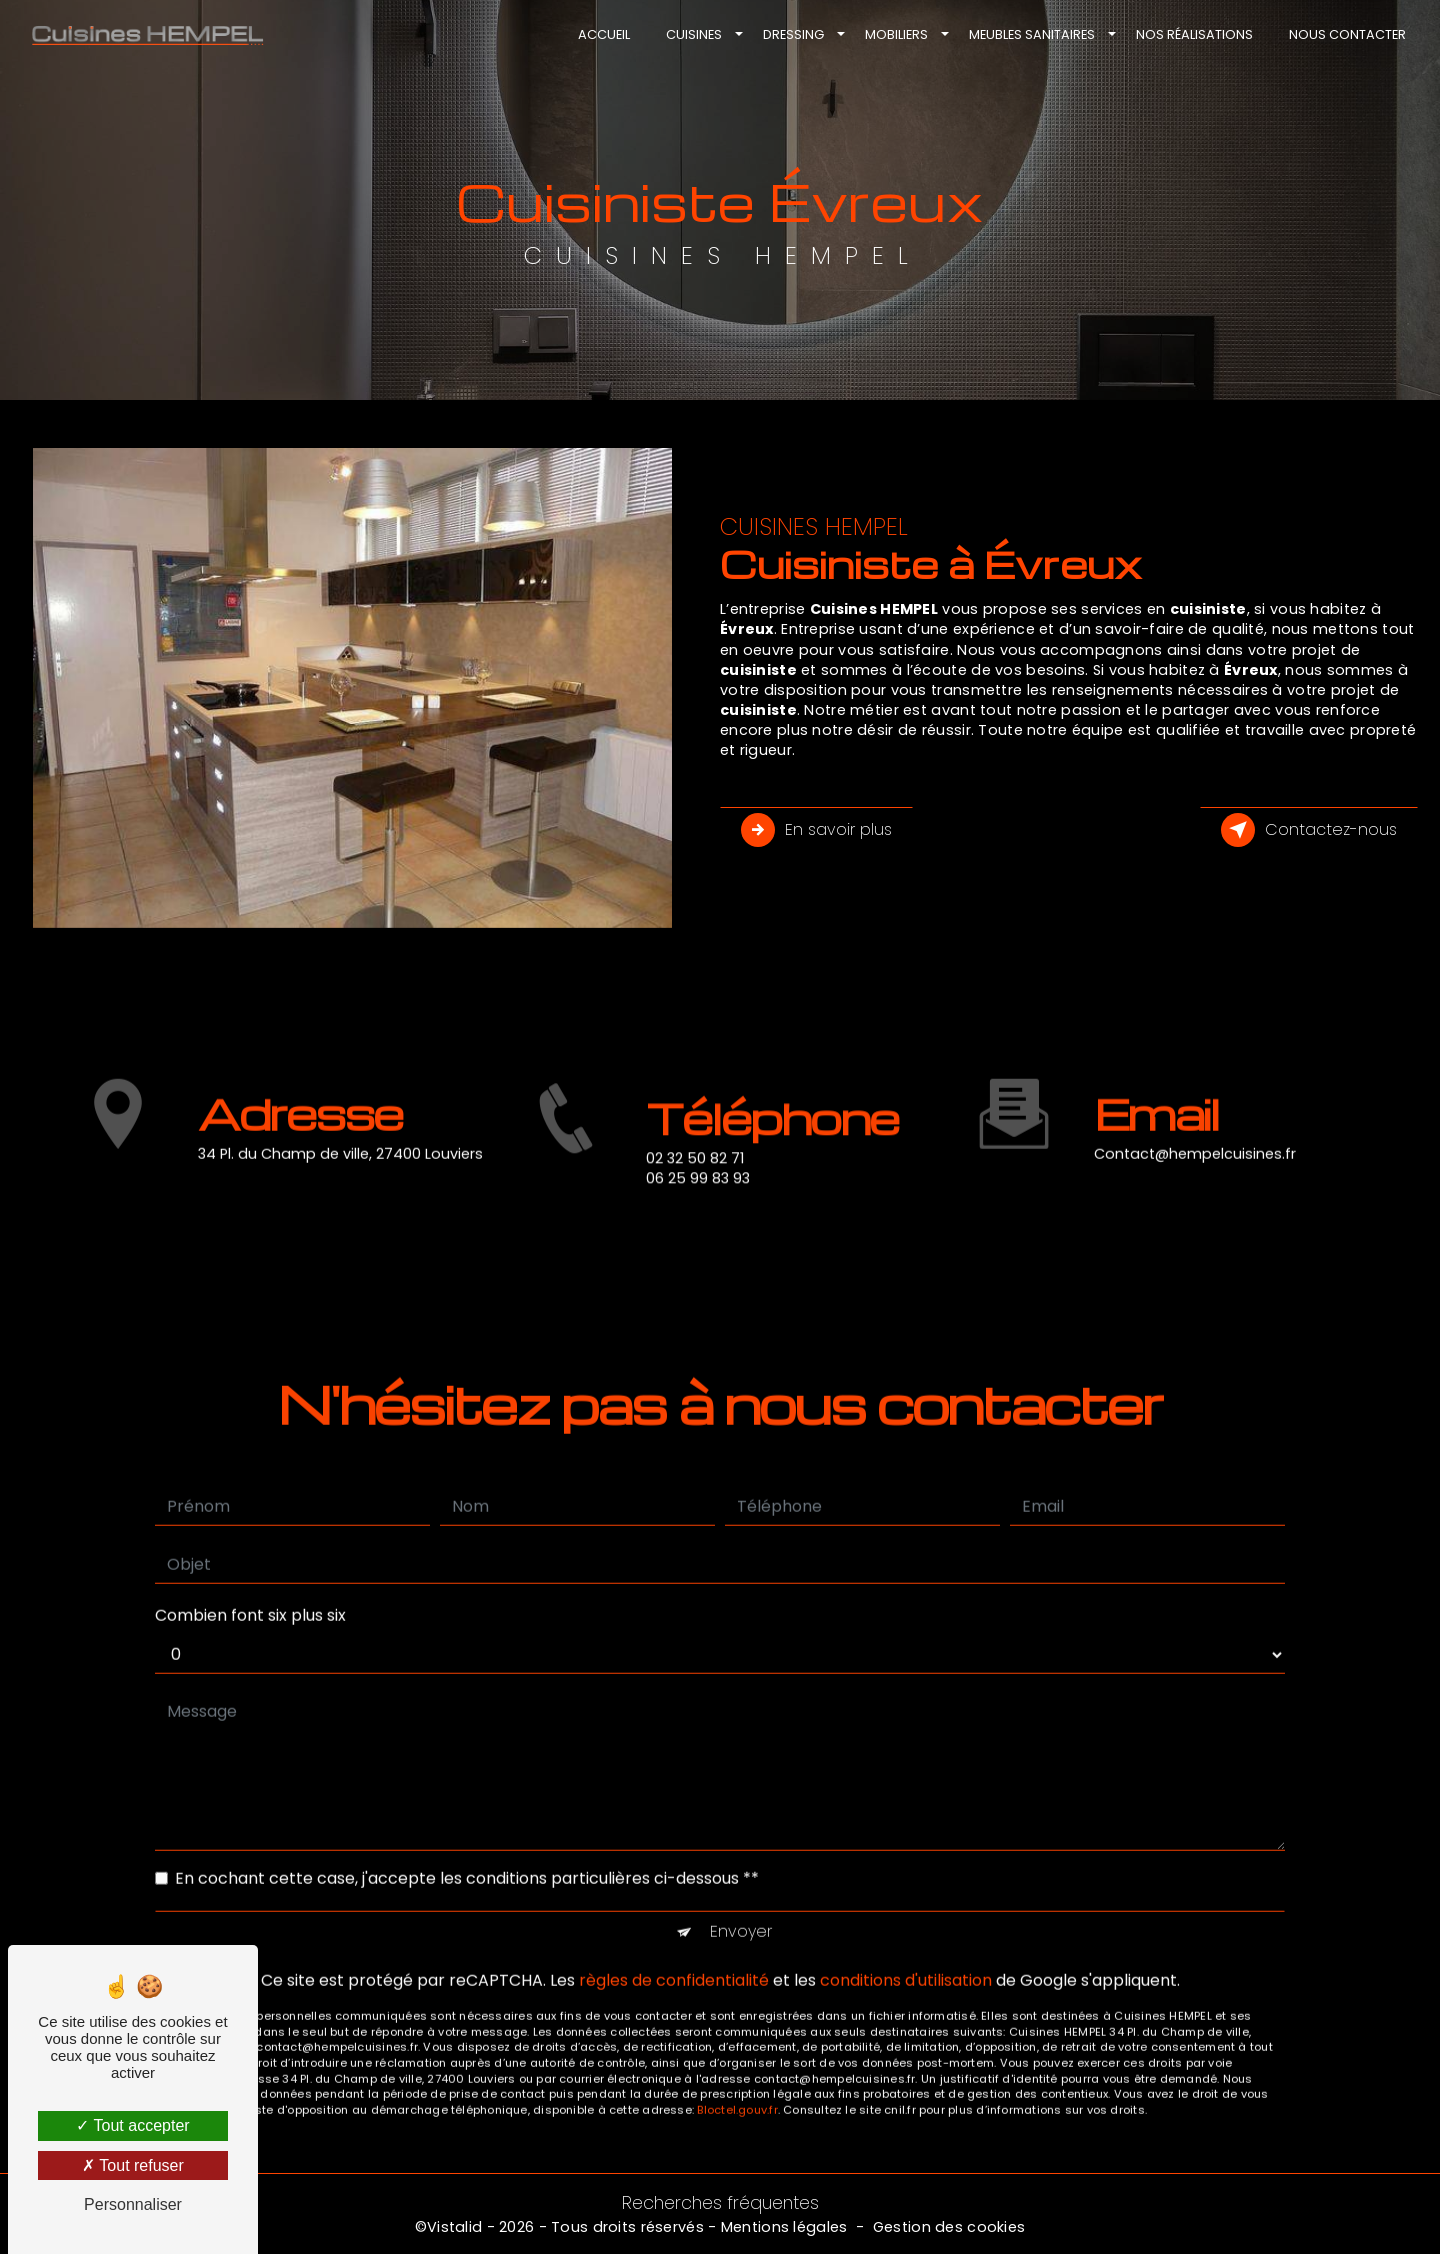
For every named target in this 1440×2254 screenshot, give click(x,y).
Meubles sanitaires (1032, 34)
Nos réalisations (1194, 34)
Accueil (604, 34)
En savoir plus (816, 830)
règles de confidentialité (674, 1959)
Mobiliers (896, 34)
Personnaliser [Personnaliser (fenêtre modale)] (133, 2204)
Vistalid (454, 2227)
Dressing (793, 34)
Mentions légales (784, 2227)
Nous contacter (1347, 34)
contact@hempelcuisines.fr (1195, 1133)
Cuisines (694, 34)
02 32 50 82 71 (695, 1178)
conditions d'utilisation (906, 1959)
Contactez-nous (1309, 830)
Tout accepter (132, 2125)
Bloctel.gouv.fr (737, 2089)
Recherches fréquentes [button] (720, 2203)
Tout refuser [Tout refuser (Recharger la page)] (133, 2165)
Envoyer (741, 1910)
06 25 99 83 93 (698, 1199)
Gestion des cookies (949, 2227)
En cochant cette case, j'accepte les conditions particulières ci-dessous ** (467, 1857)
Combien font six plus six (250, 1594)
